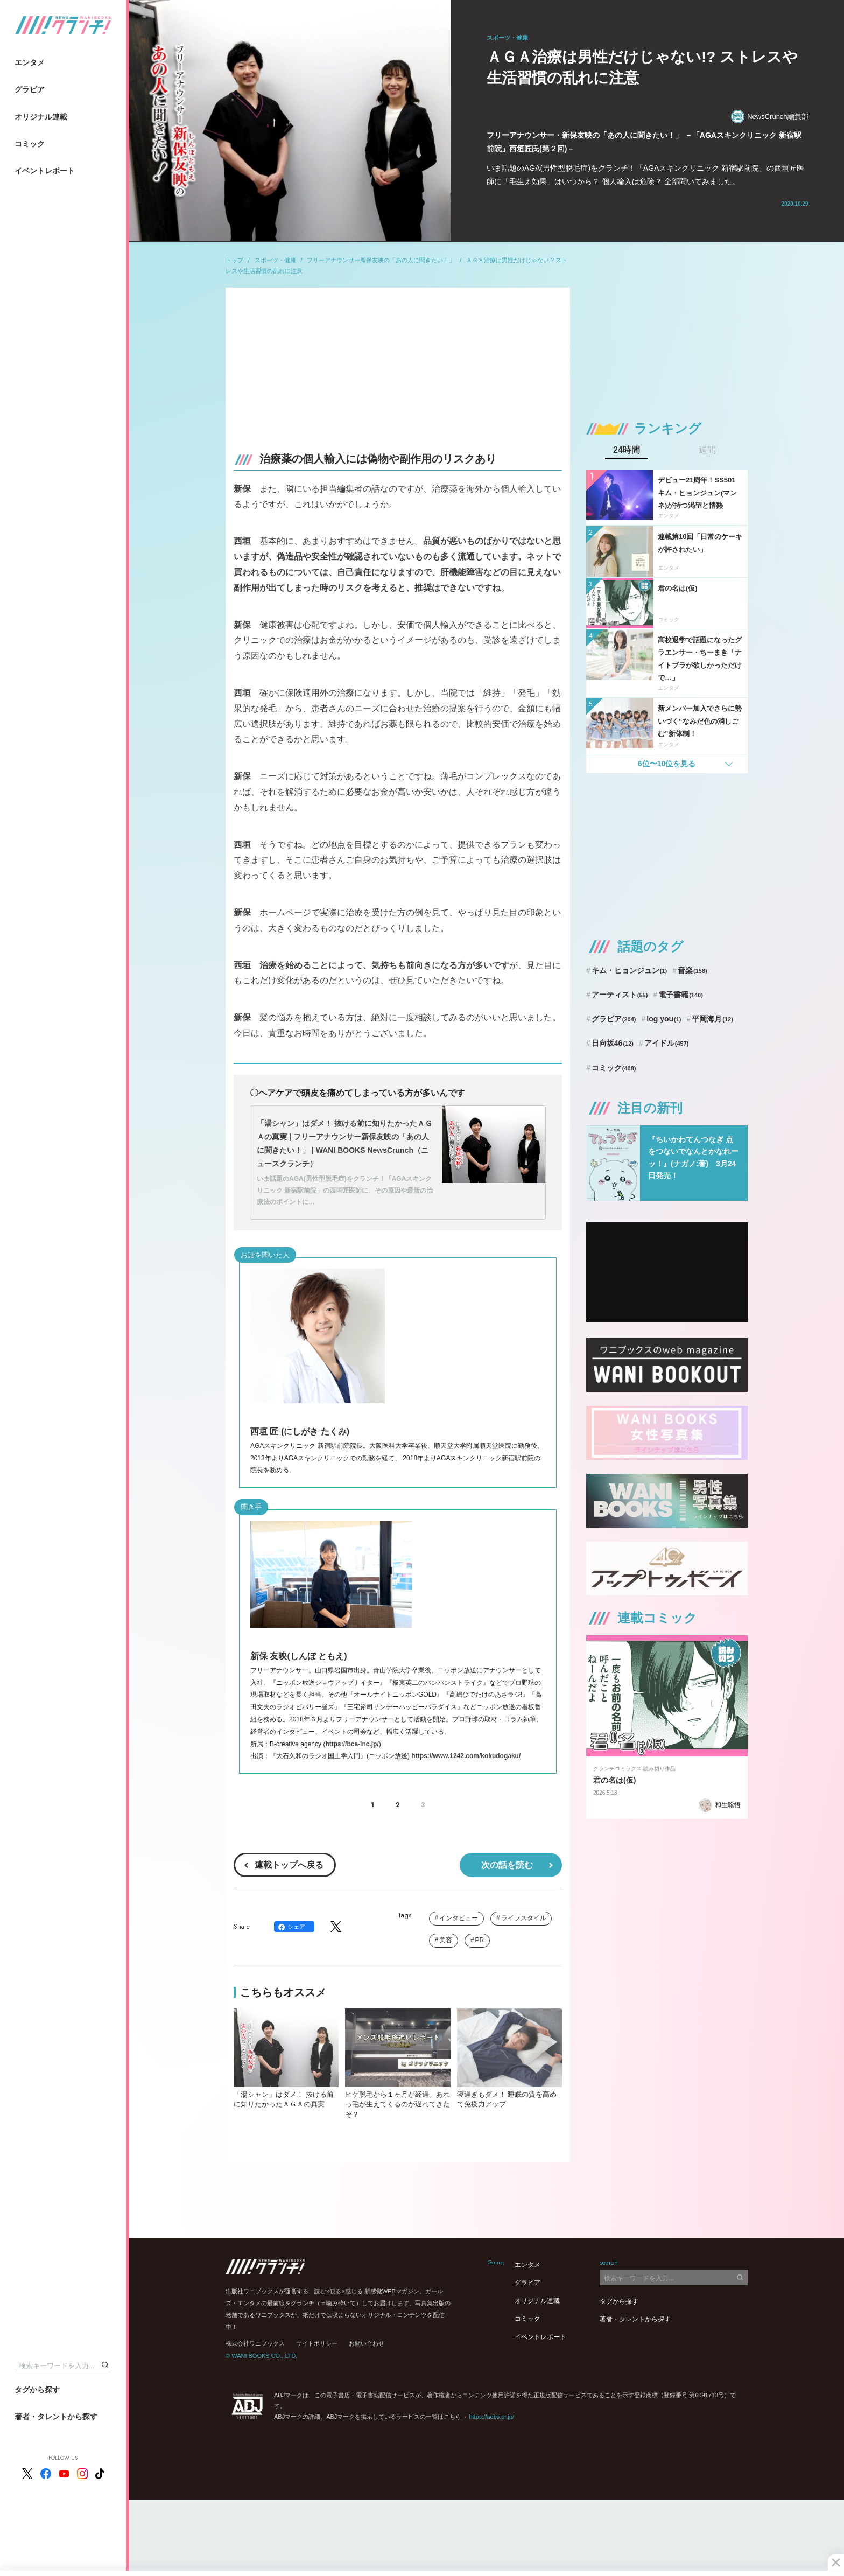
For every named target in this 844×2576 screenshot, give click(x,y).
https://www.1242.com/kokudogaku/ (466, 1756)
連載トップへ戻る (289, 1865)
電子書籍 (680, 994)
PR (479, 1940)
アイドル (666, 1043)
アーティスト (620, 994)
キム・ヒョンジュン (629, 970)
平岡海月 (712, 1018)
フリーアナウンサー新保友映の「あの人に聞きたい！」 (381, 260)
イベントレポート (45, 170)
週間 (707, 450)
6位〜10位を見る (666, 763)
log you (663, 1018)
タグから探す (37, 2389)
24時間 (626, 450)
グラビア (30, 89)
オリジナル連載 (41, 117)
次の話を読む (507, 1865)
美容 (445, 1940)
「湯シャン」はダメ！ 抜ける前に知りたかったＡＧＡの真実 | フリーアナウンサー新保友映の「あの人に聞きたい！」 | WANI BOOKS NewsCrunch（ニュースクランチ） (344, 1143)
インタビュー (458, 1918)
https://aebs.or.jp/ (491, 2416)
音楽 (692, 970)
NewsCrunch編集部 (769, 116)
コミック (30, 143)
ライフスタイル (523, 1918)
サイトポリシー (316, 2343)
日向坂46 (613, 1043)
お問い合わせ (366, 2343)
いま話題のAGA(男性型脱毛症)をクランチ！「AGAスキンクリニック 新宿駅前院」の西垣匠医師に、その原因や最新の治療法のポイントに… (345, 1190)
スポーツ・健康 (275, 260)
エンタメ (30, 62)
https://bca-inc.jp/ (351, 1744)
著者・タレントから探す (56, 2416)
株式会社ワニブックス (255, 2343)
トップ (234, 260)
